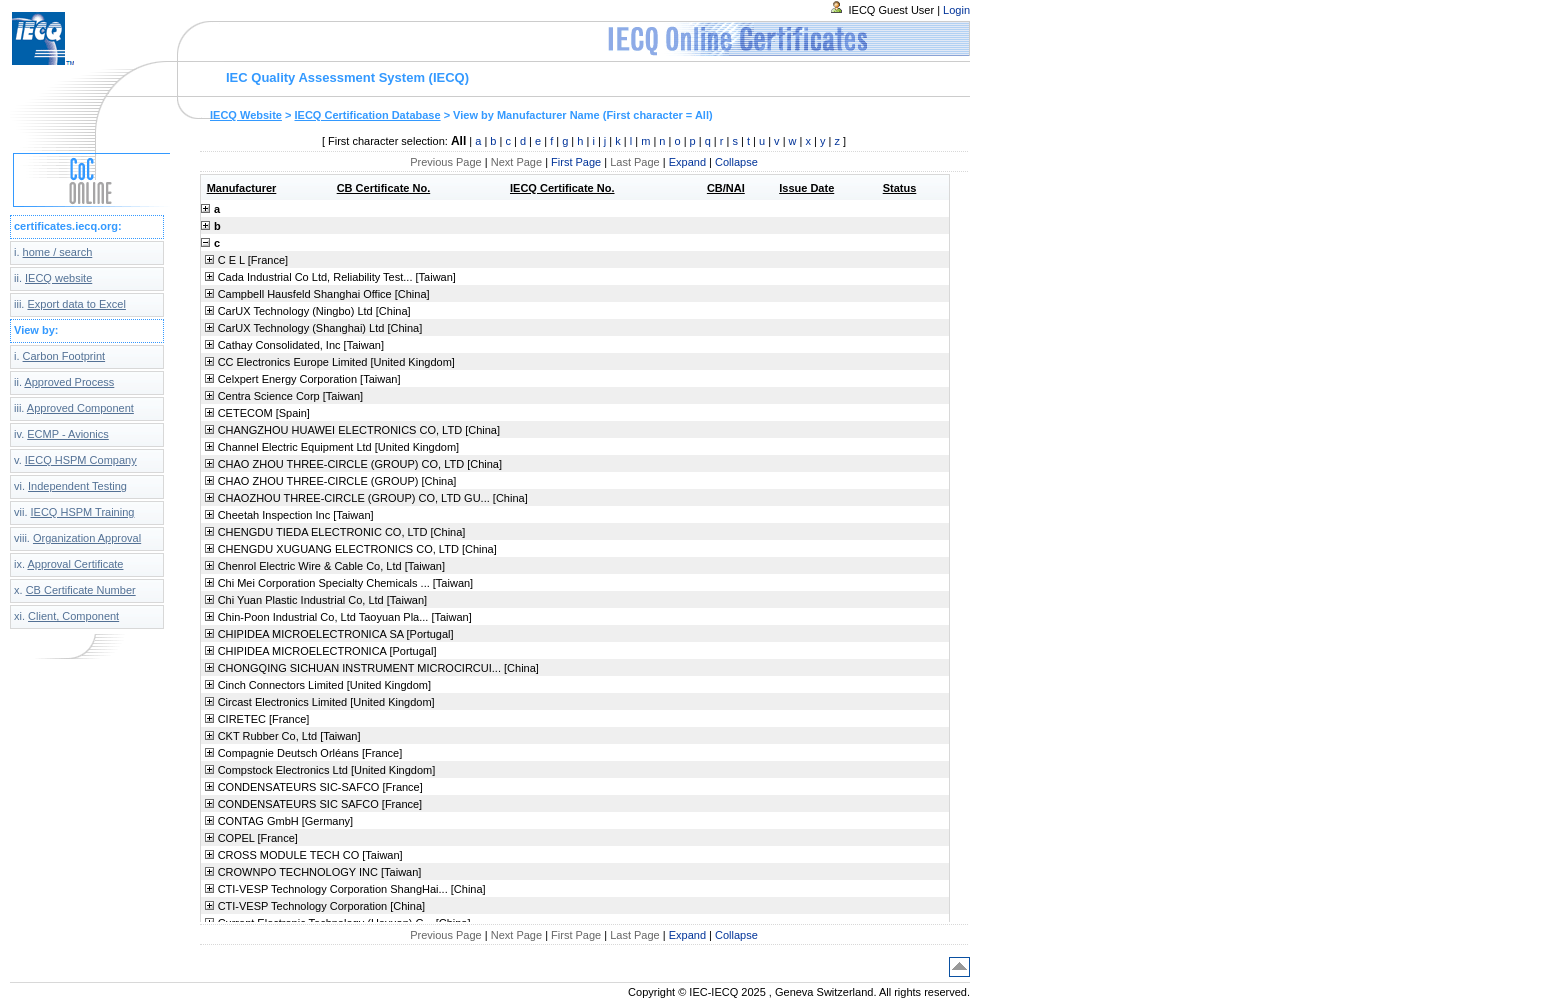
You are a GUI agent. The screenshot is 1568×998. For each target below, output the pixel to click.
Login (956, 10)
